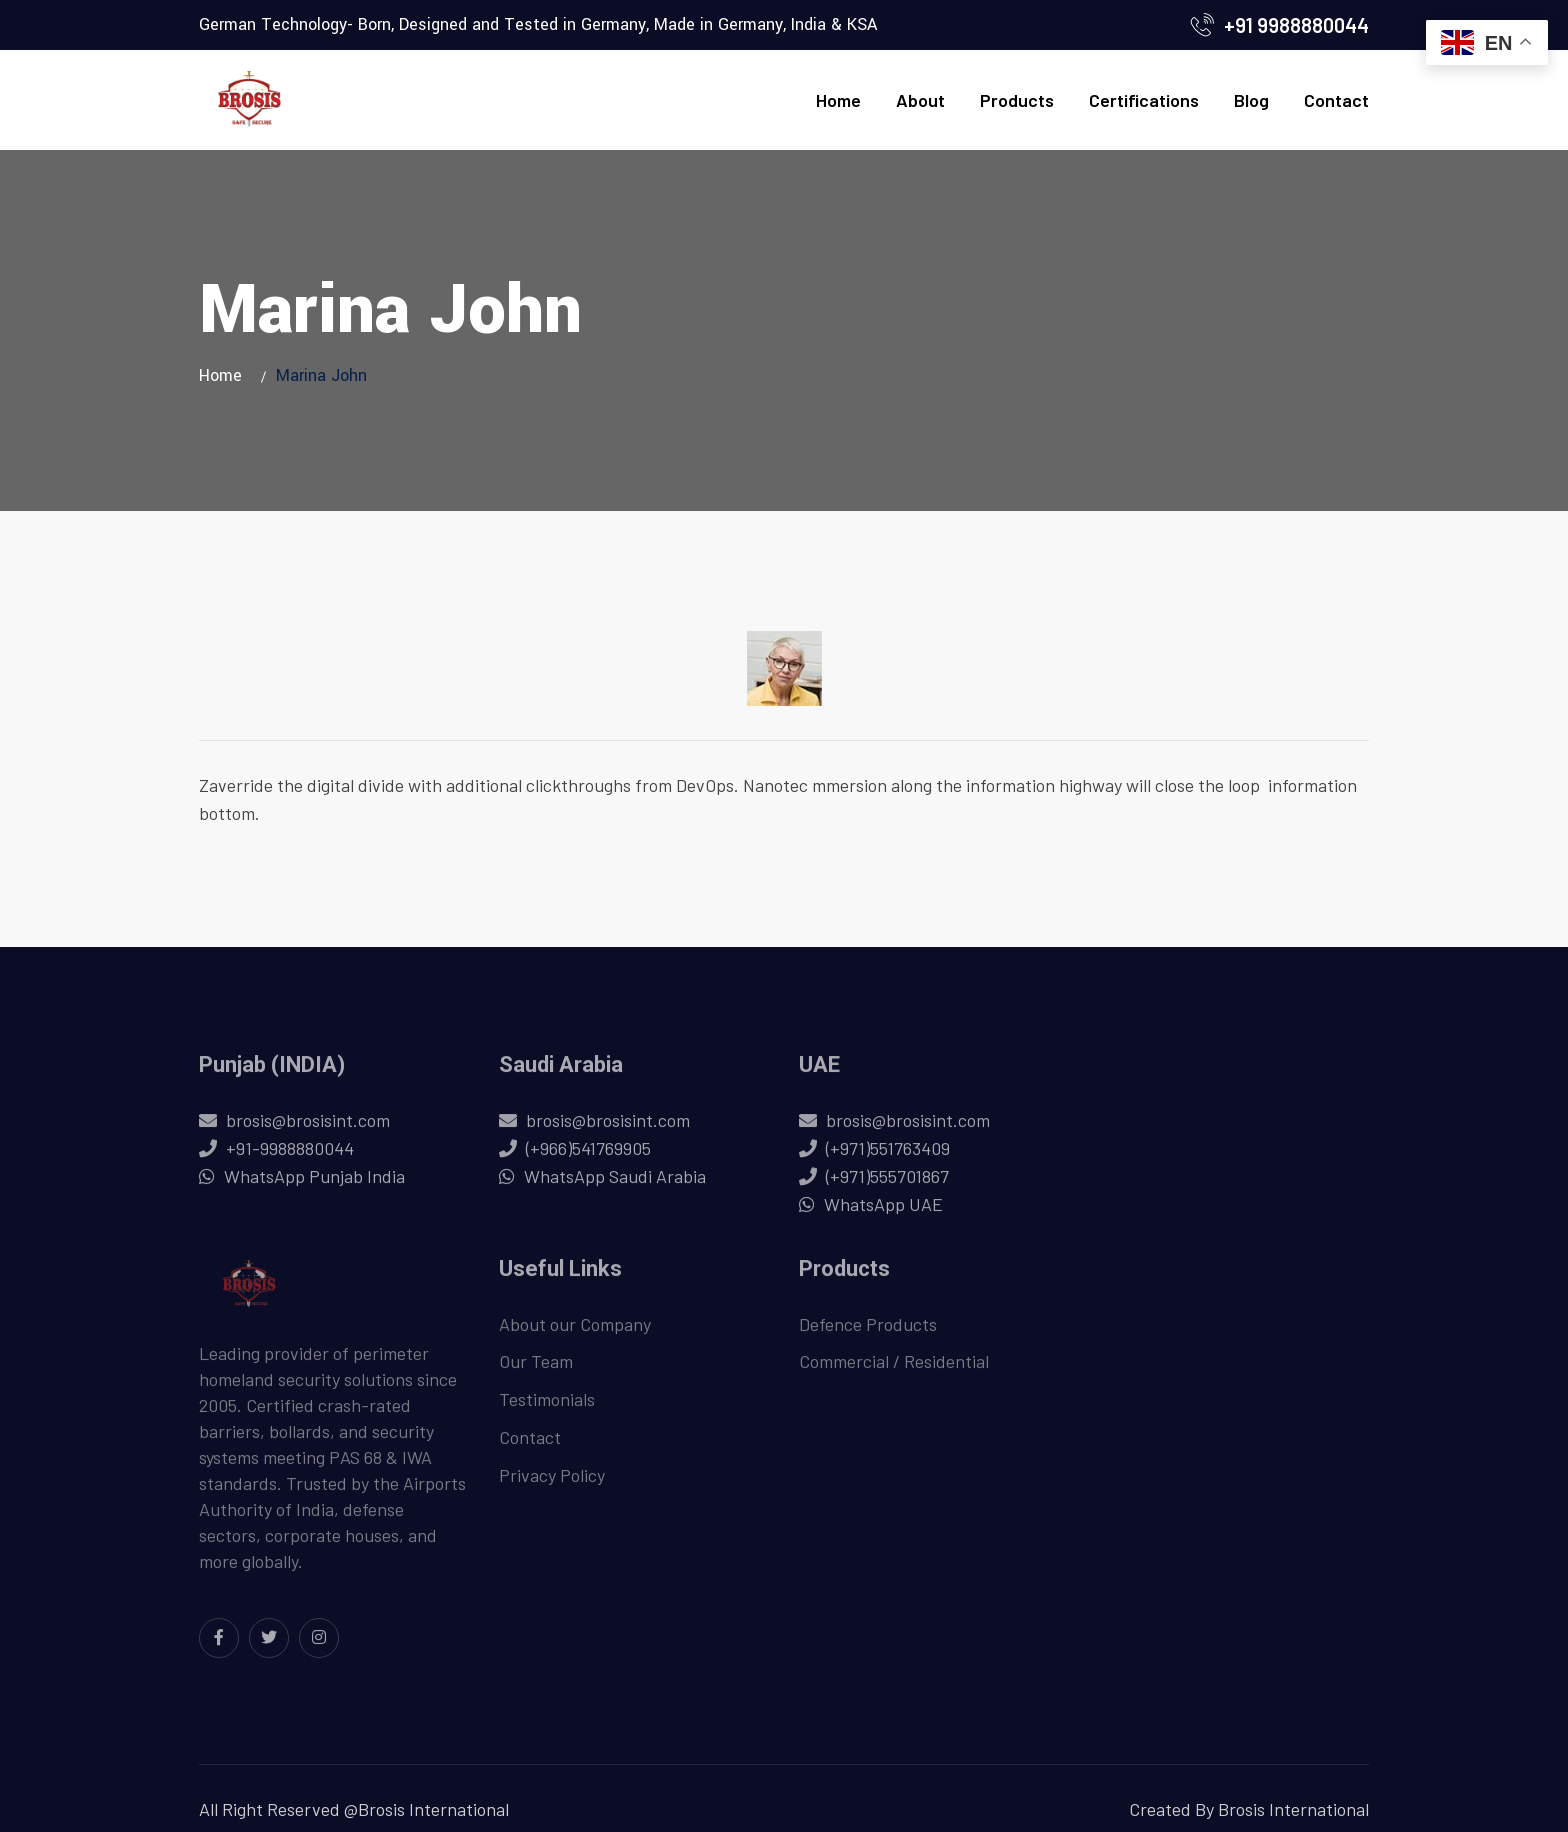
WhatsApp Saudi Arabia (615, 1185)
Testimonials (547, 1409)
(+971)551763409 (888, 1157)
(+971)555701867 (887, 1185)
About (920, 100)
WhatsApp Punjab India (314, 1185)
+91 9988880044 (1296, 25)
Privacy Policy (552, 1485)
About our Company (575, 1333)
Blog (1251, 100)
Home (838, 100)
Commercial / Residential (894, 1371)
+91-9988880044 (290, 1157)
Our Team (536, 1371)
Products (1017, 100)
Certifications (1144, 100)
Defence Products (868, 1333)
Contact (1336, 100)
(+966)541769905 (588, 1157)
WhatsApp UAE (883, 1213)
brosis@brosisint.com (308, 1129)
